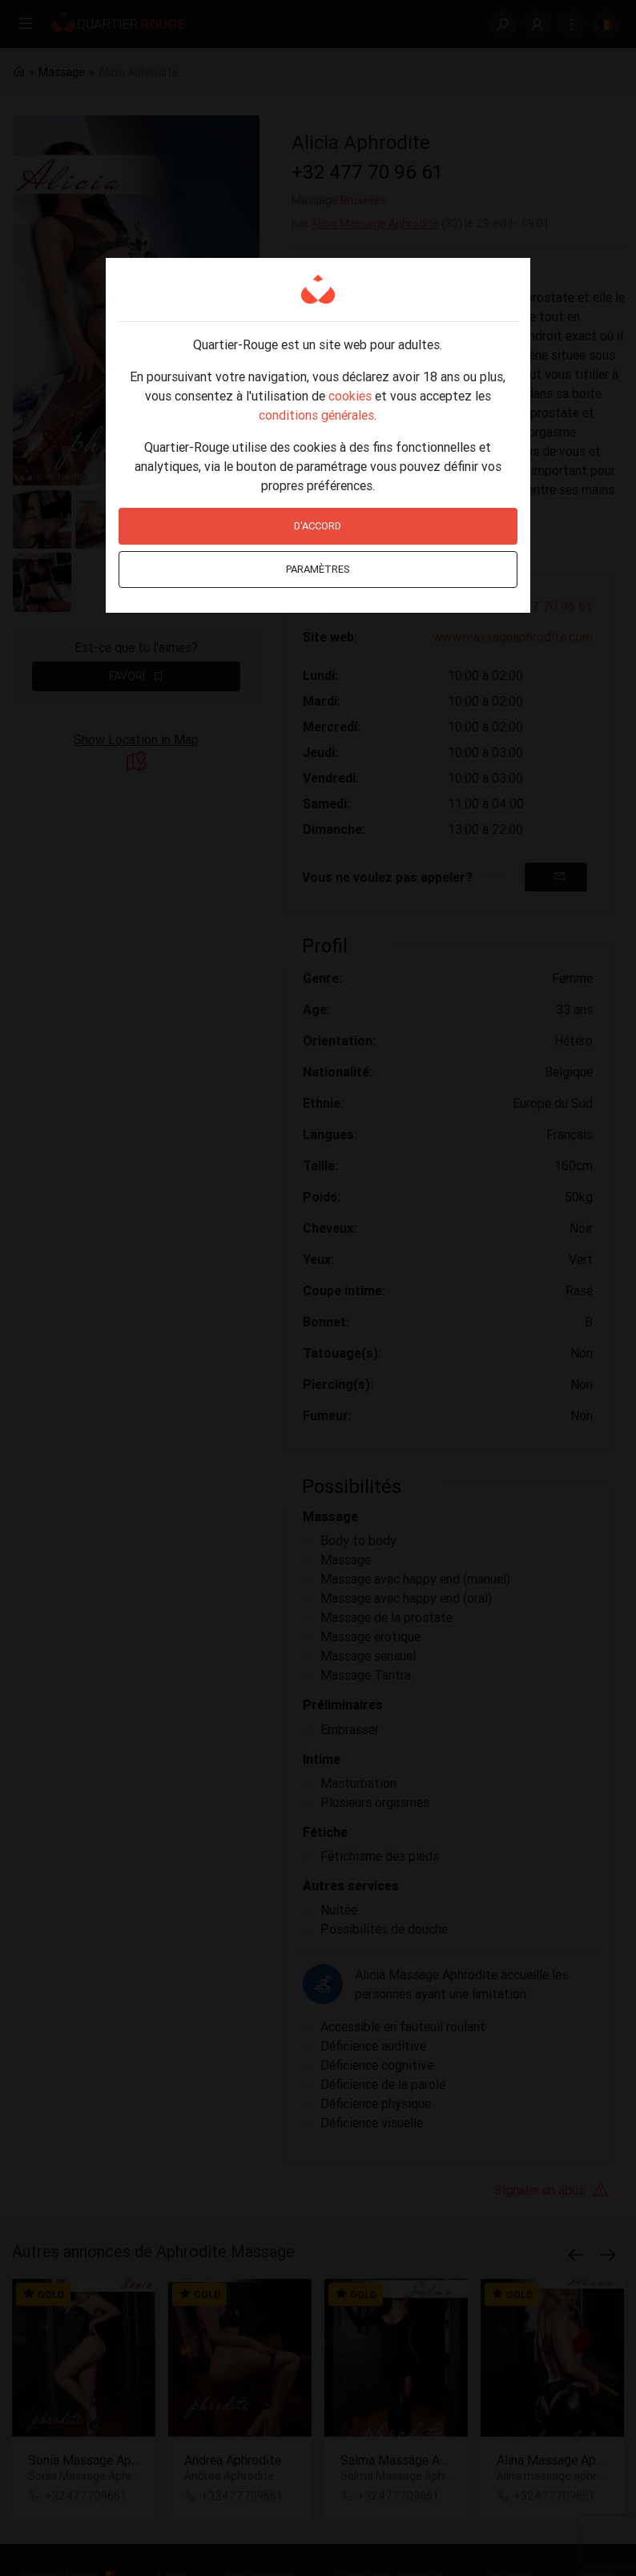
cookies (350, 396)
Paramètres (318, 569)
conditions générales (316, 415)
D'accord (317, 526)
